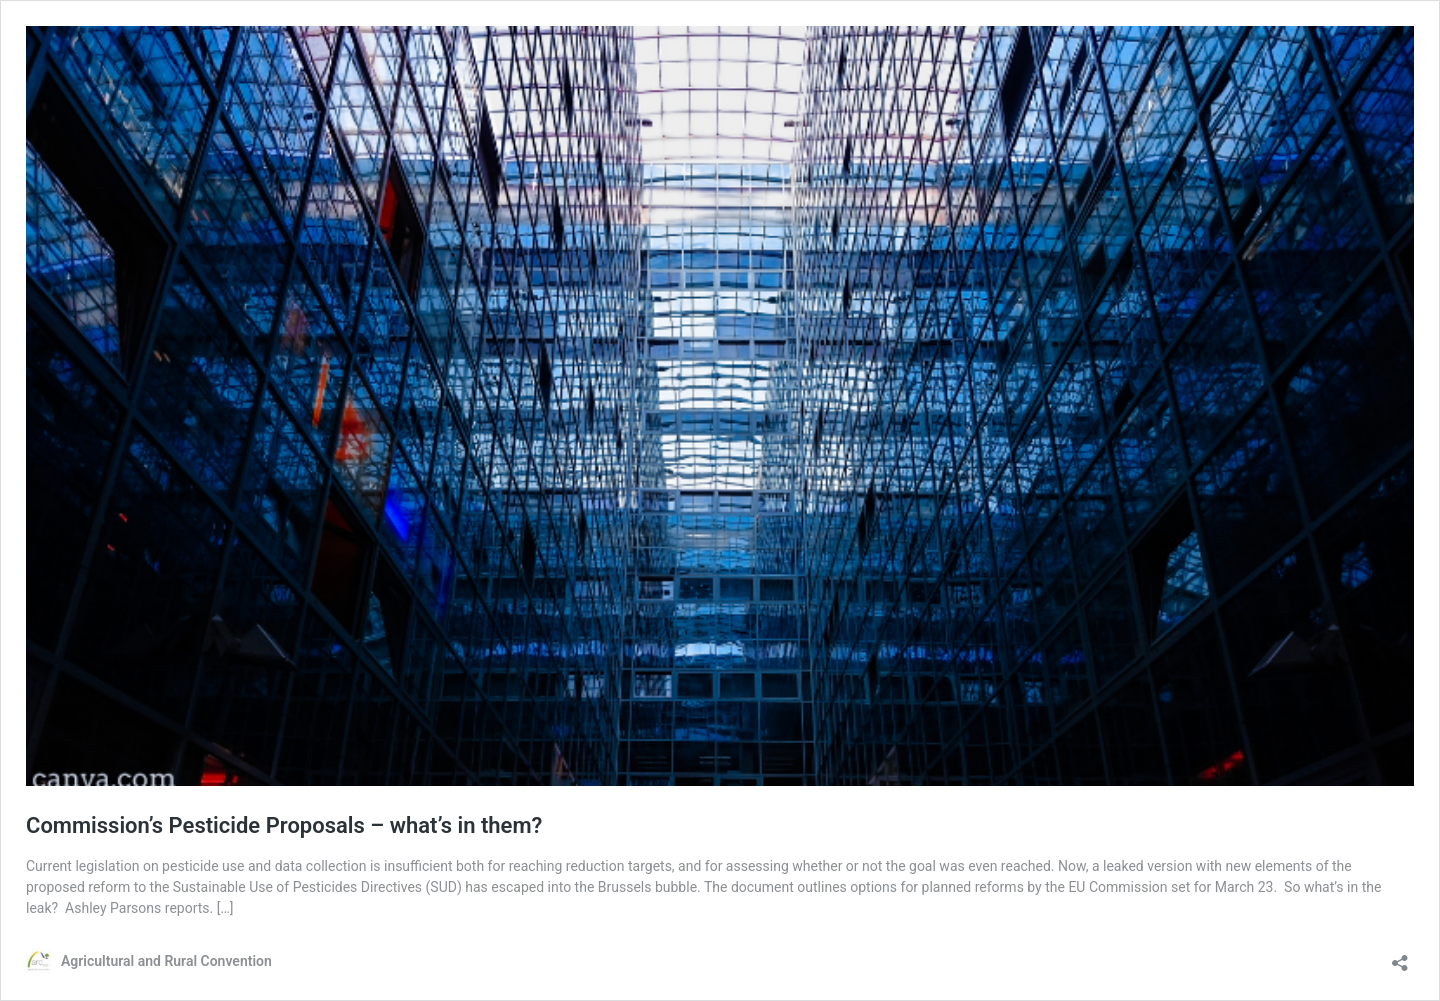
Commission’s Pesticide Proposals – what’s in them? (284, 825)
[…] (225, 908)
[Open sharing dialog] (1400, 956)
